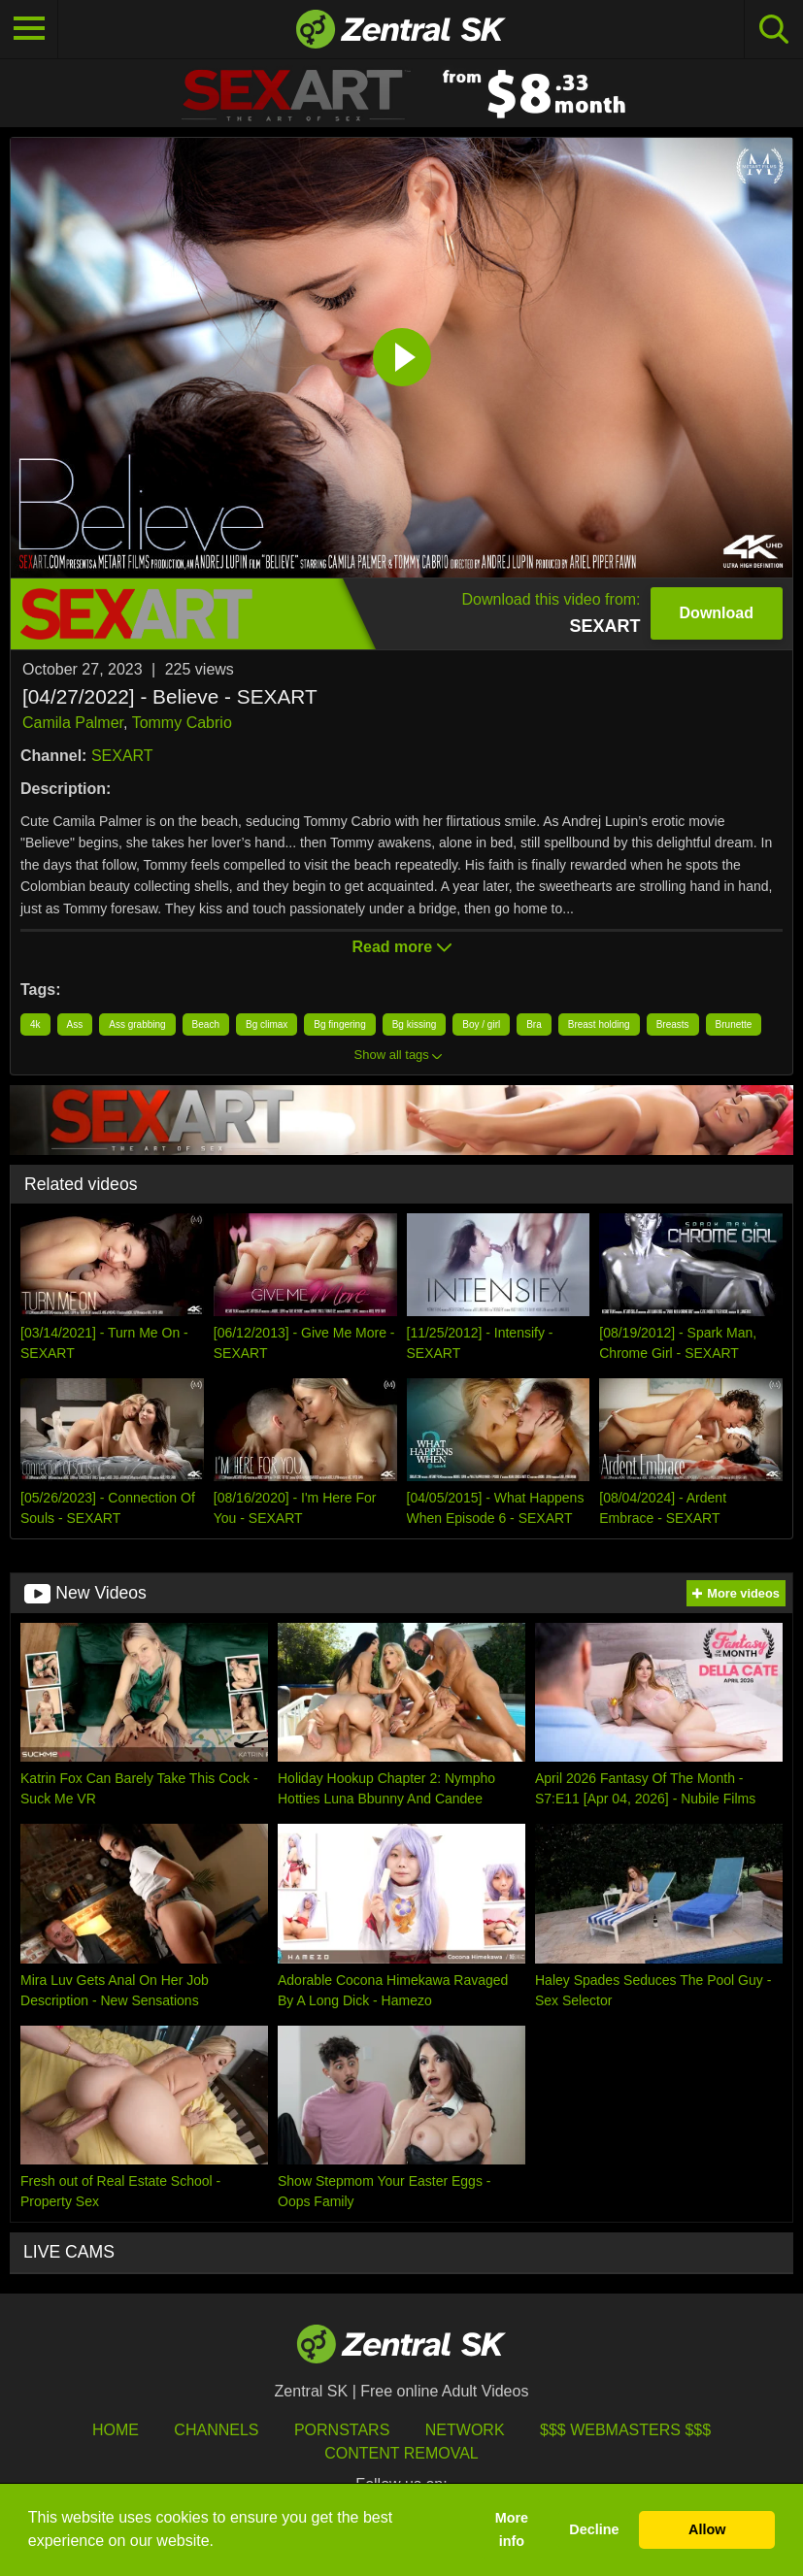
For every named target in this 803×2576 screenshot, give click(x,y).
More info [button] (511, 2529)
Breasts (672, 1024)
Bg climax (266, 1024)
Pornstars (341, 2430)
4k (35, 1024)
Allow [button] (706, 2529)
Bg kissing (414, 1024)
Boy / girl (481, 1024)
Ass (75, 1024)
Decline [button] (594, 2529)
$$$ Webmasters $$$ (625, 2430)
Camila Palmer (72, 722)
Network (465, 2430)
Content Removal (401, 2453)
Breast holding (599, 1024)
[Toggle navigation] (29, 29)
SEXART (122, 755)
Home (115, 2430)
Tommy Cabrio (182, 722)
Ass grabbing (137, 1024)
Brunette (734, 1024)
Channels (216, 2430)
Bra (534, 1024)
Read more (401, 947)
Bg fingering (339, 1024)
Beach (205, 1024)
